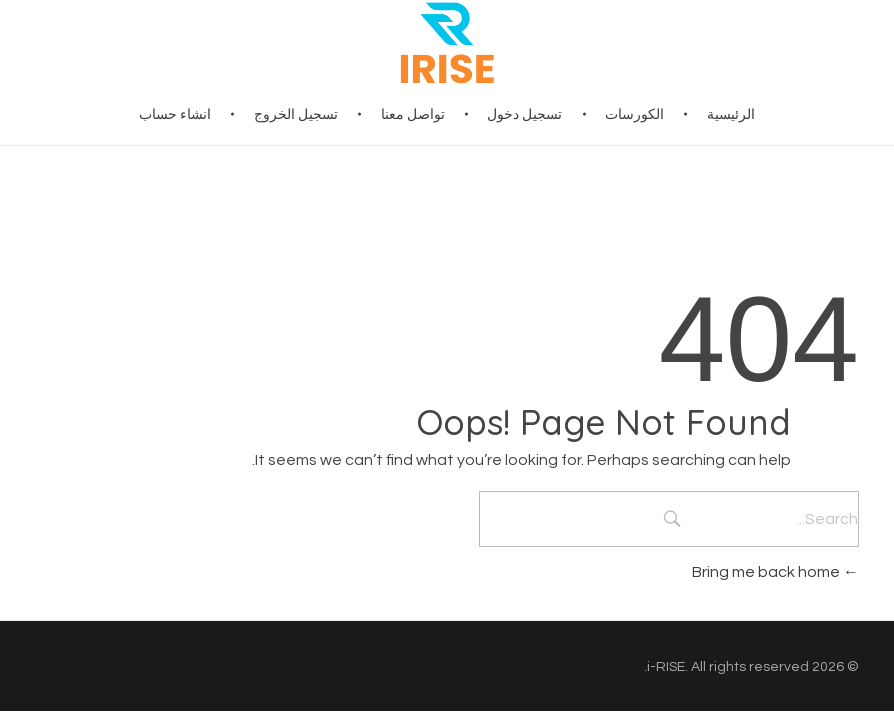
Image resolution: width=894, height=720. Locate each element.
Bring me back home (775, 572)
